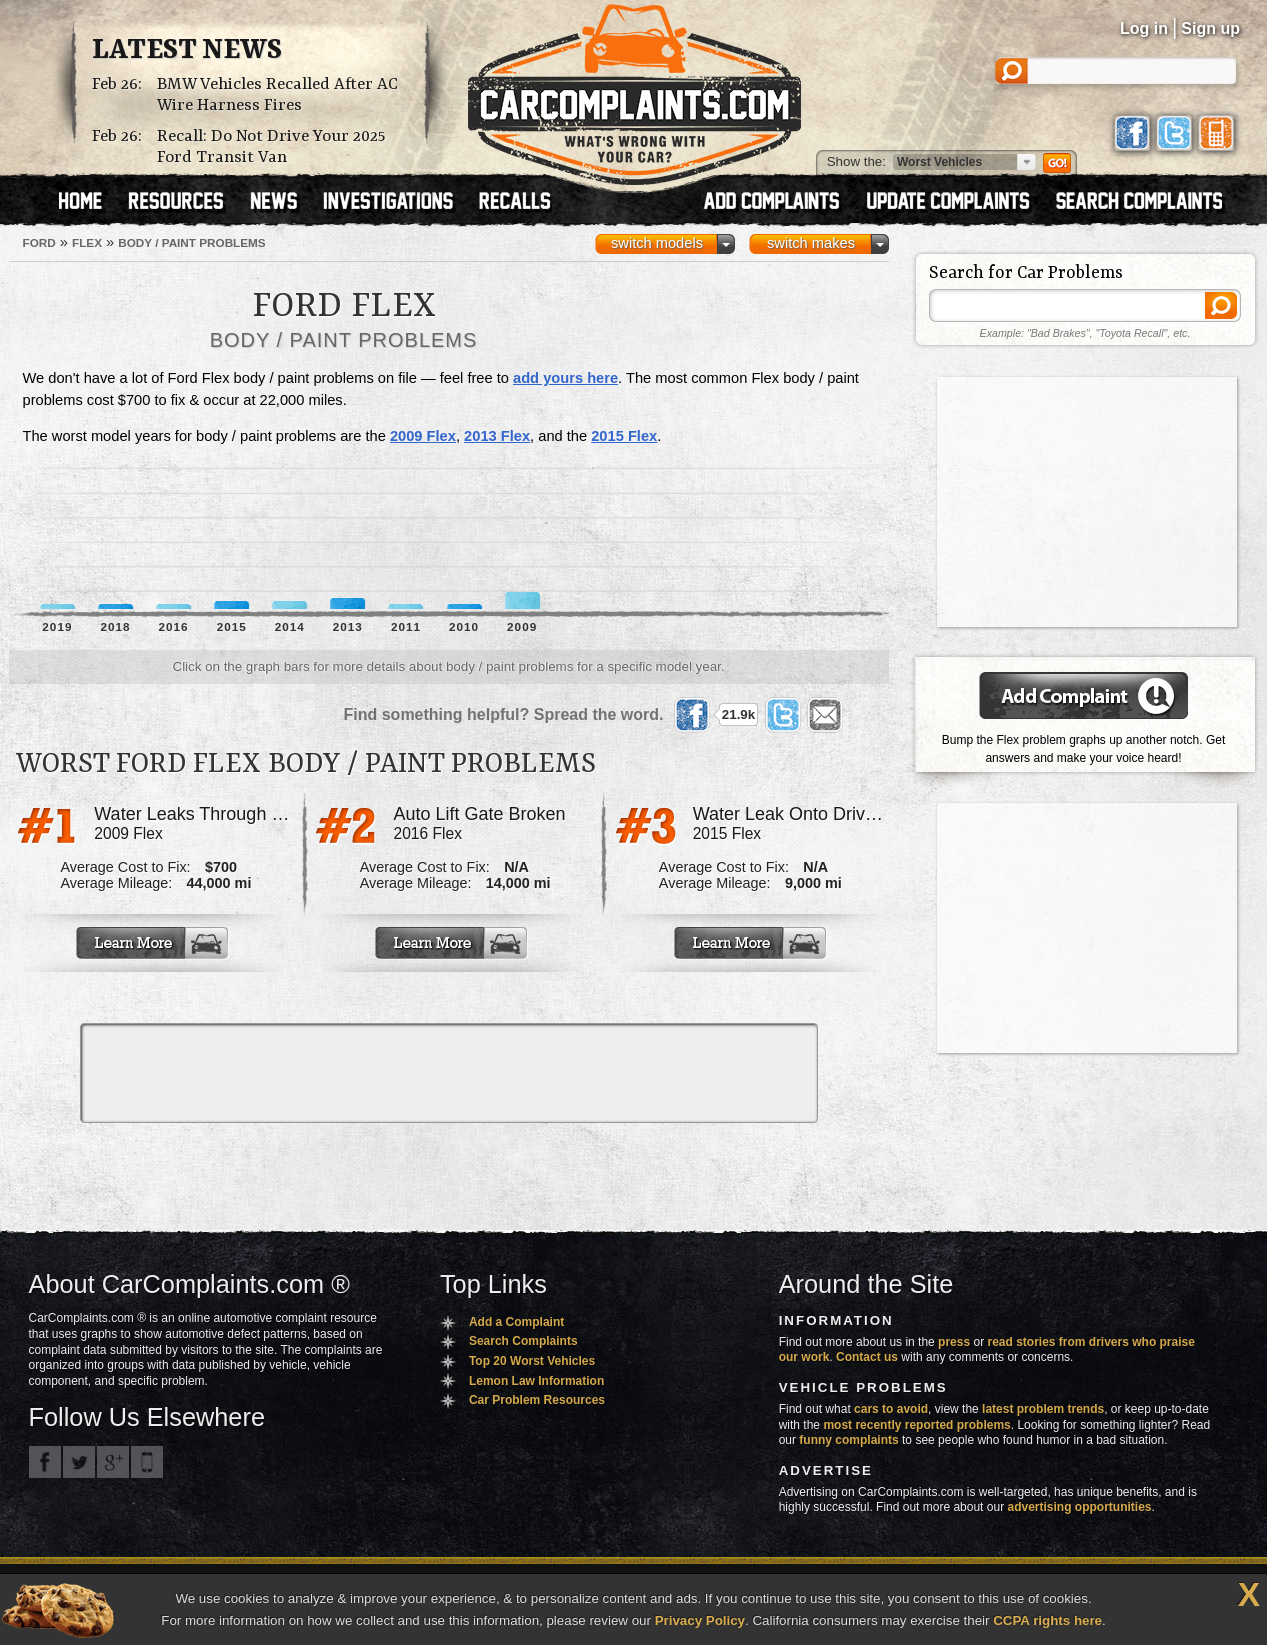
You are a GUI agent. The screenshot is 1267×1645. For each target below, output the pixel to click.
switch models (657, 243)
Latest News (187, 51)
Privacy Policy (700, 1620)
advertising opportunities (1079, 1507)
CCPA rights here (1047, 1620)
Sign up (1210, 28)
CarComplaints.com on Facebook (45, 1462)
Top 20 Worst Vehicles (532, 1361)
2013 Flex (497, 436)
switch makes (811, 243)
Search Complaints (523, 1341)
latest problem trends (1043, 1409)
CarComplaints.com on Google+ (113, 1462)
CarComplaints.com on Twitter (79, 1462)
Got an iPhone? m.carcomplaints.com (147, 1462)
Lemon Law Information (536, 1381)
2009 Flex (423, 436)
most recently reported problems (916, 1425)
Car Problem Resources (537, 1400)
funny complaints (848, 1440)
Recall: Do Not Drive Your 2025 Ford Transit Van (271, 147)
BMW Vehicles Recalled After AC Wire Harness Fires (277, 95)
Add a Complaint (516, 1322)
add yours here (565, 378)
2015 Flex (624, 436)
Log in (1144, 28)
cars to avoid (891, 1409)
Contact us (867, 1357)
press (954, 1342)
